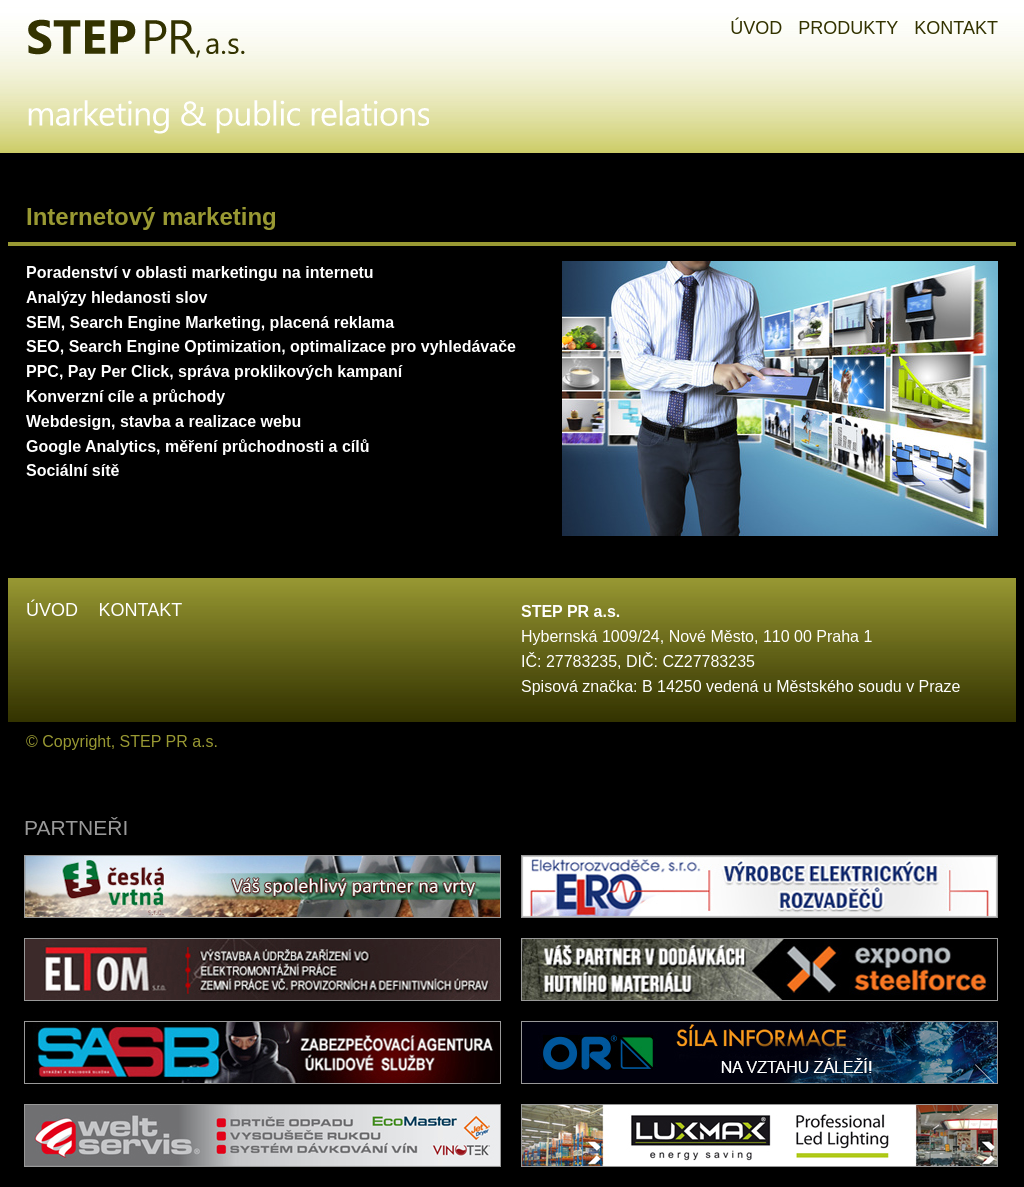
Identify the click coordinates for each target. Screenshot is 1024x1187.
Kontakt (140, 610)
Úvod (52, 610)
